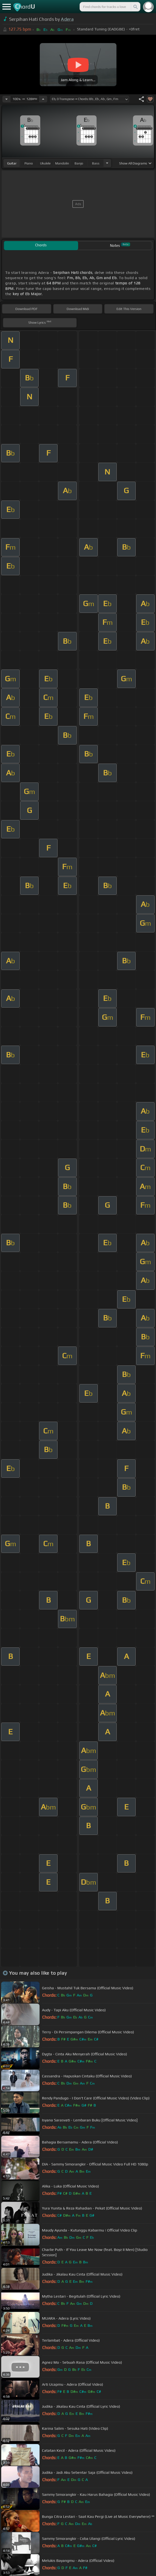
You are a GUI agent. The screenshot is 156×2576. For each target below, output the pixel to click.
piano (28, 163)
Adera (67, 19)
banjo (79, 163)
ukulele (45, 163)
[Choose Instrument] (107, 163)
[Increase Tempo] (43, 99)
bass (95, 163)
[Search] (135, 6)
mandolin (62, 163)
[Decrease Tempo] (6, 99)
